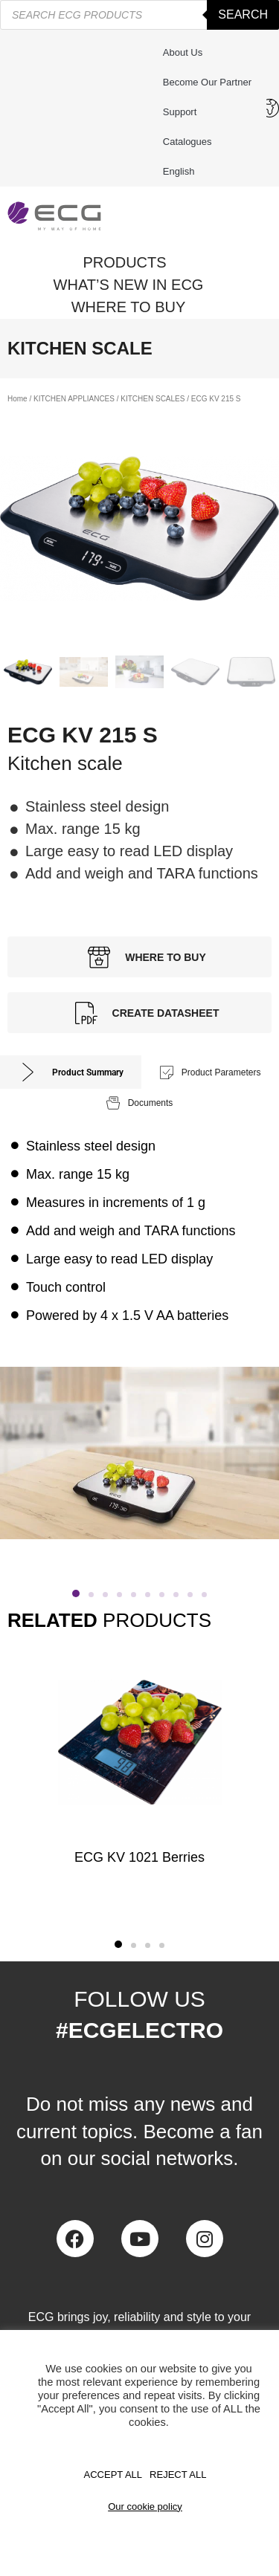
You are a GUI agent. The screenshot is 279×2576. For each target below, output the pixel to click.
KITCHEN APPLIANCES (74, 399)
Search (243, 14)
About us (182, 52)
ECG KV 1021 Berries (139, 1857)
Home (17, 399)
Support (184, 112)
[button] (76, 1593)
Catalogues (187, 141)
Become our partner (207, 82)
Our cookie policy (145, 2506)
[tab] (70, 1072)
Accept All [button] (113, 2474)
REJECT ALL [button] (178, 2474)
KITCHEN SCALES (153, 399)
